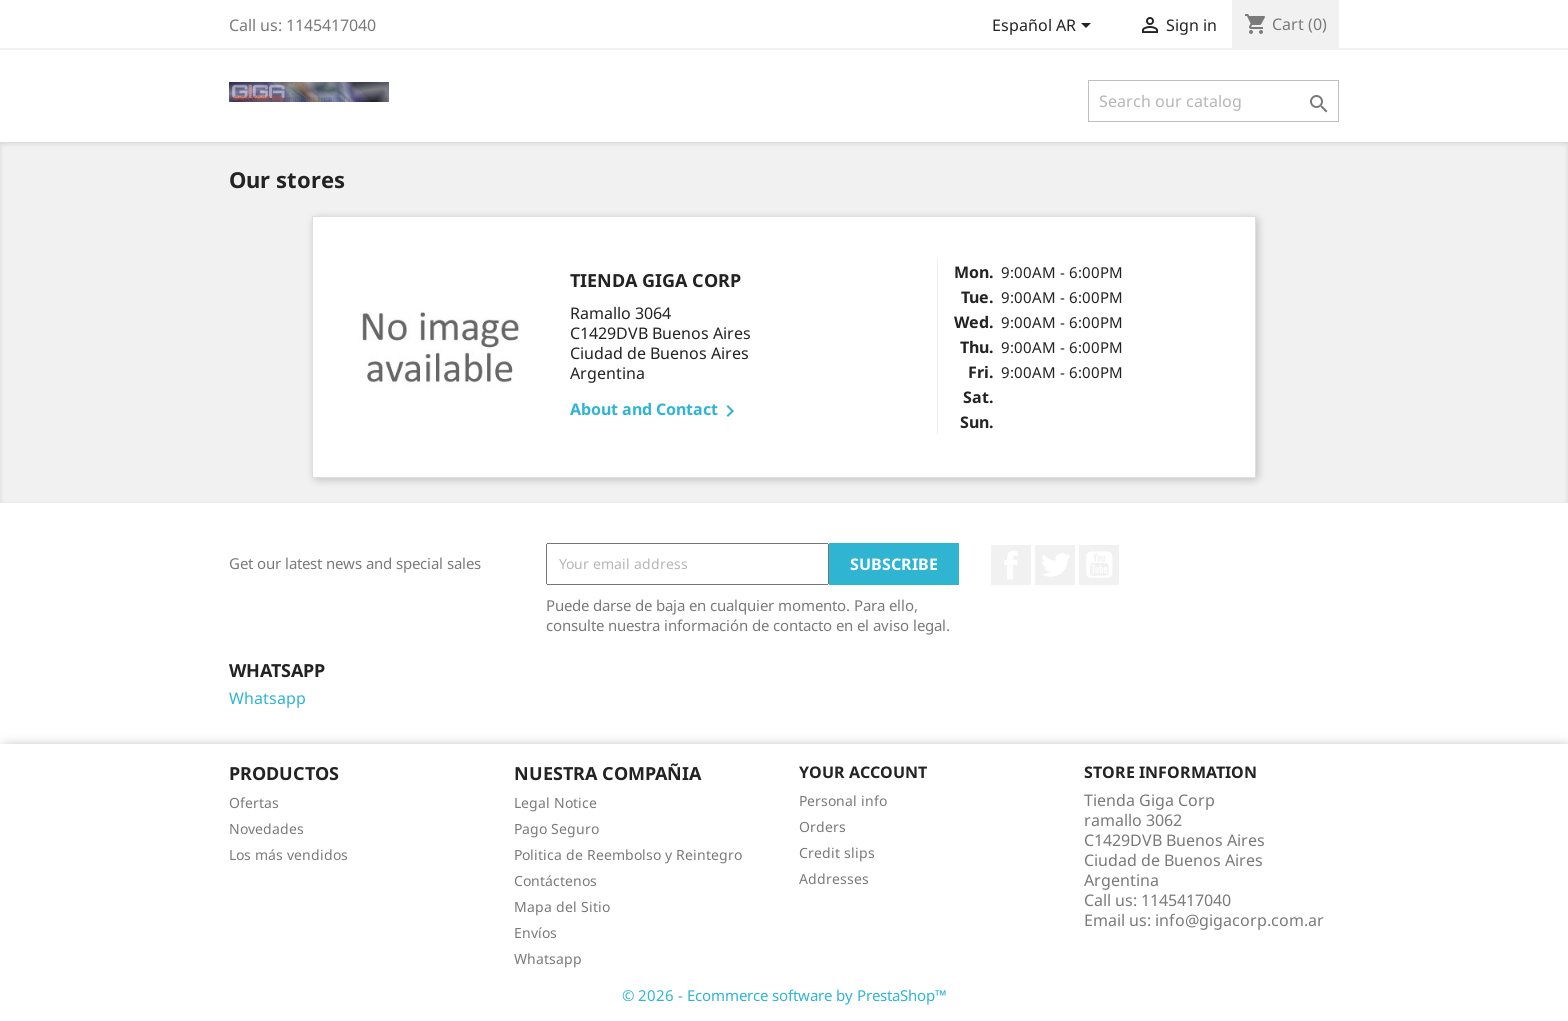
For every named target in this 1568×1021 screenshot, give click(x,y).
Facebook (1011, 565)
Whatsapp (267, 698)
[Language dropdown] (1045, 27)
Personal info (843, 800)
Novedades (266, 828)
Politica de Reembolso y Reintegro (628, 854)
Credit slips (837, 852)
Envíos (535, 932)
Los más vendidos (288, 854)
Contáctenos (555, 880)
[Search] (1213, 101)
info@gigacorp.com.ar (1239, 920)
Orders (822, 826)
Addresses (834, 878)
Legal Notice (555, 802)
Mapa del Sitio (562, 906)
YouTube (1099, 565)
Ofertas (254, 802)
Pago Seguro (556, 828)
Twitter (1055, 565)
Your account (863, 772)
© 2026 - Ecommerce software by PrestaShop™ (784, 995)
